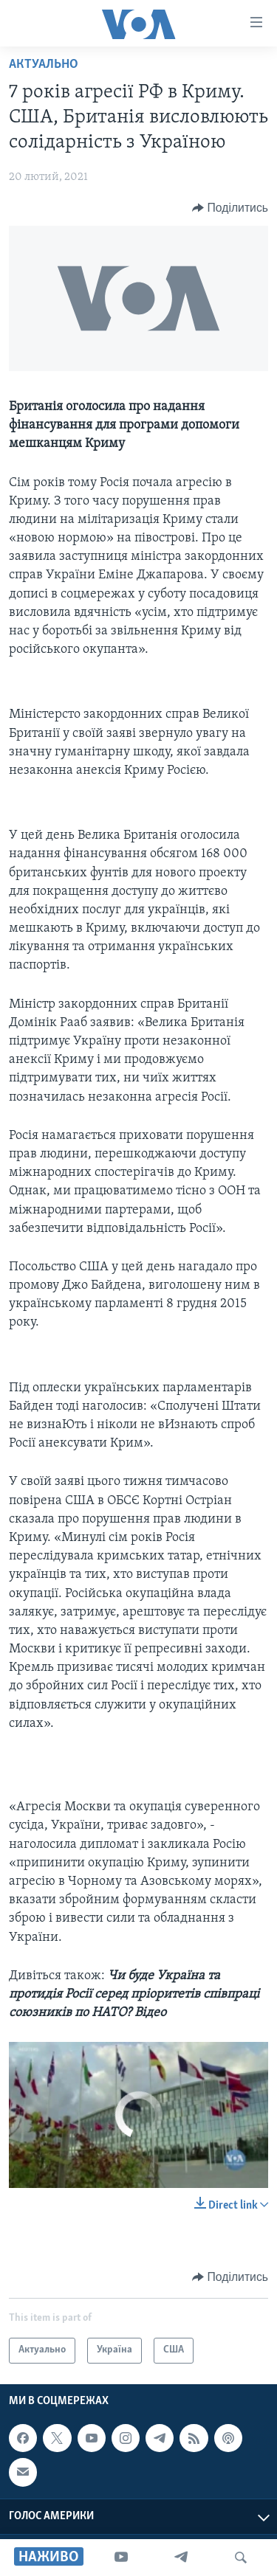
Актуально (43, 65)
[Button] (230, 208)
